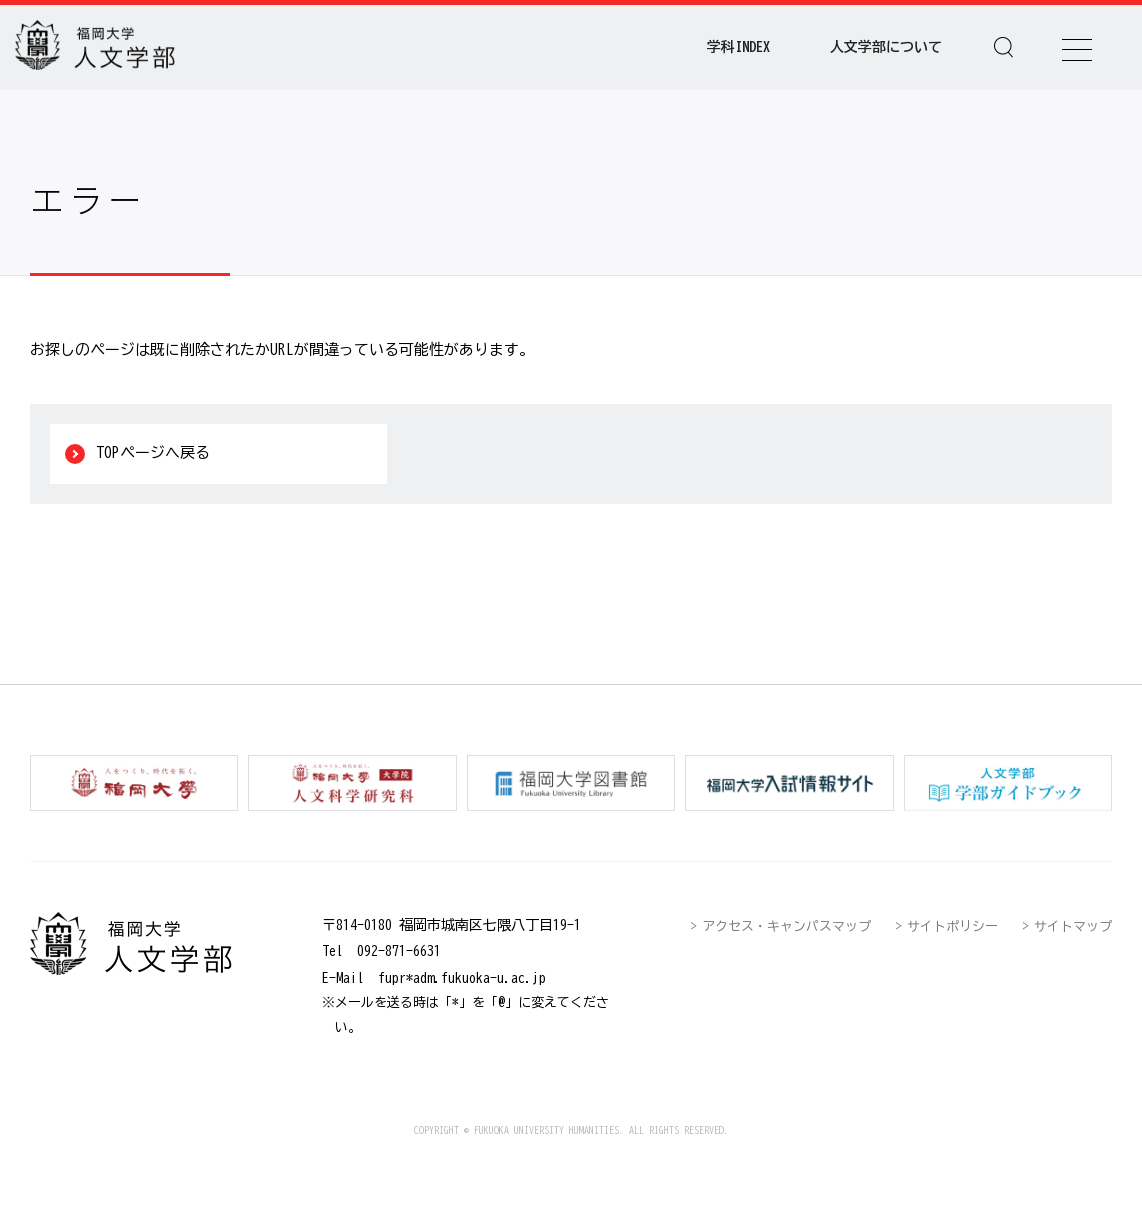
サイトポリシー (952, 926)
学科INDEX (738, 47)
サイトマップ (1073, 926)
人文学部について (886, 47)
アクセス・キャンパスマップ (786, 926)
